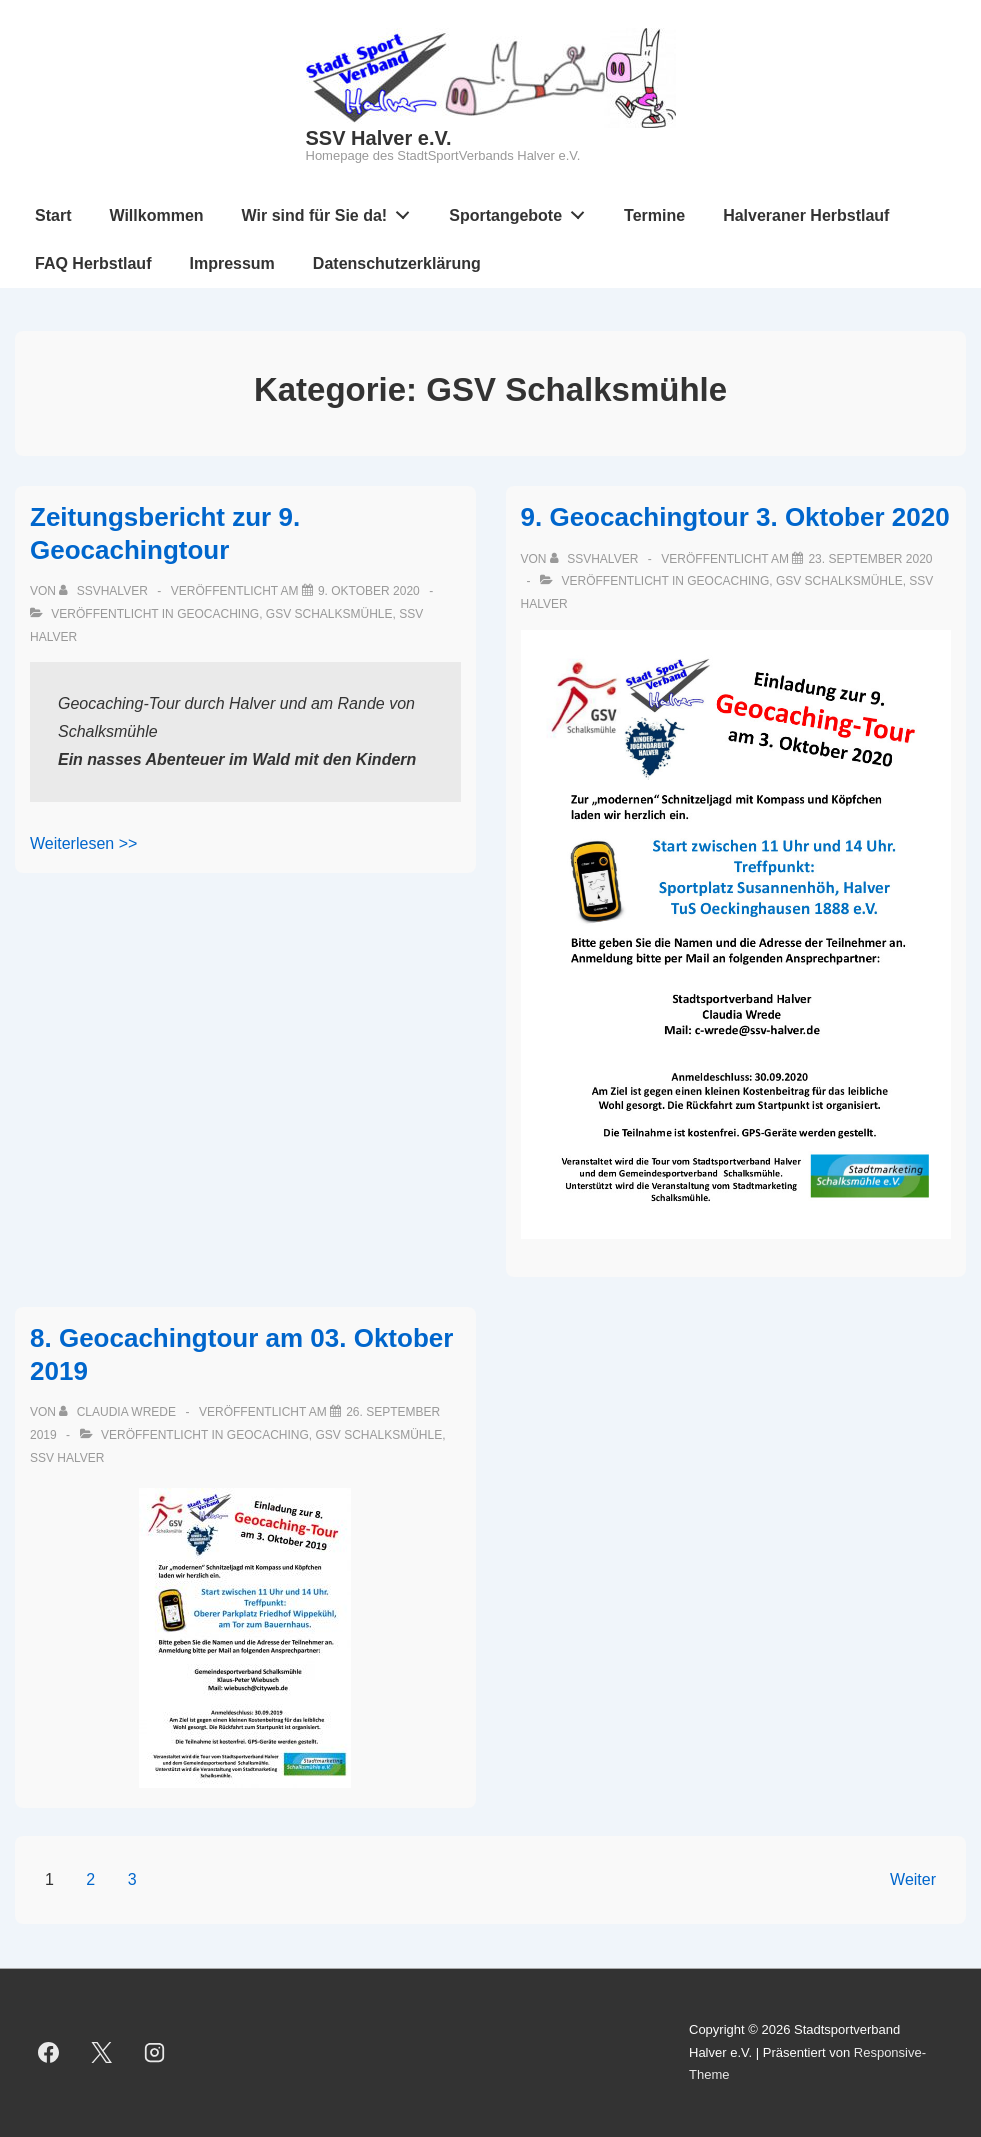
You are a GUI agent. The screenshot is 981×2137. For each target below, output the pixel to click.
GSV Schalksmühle (329, 614)
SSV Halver (67, 1458)
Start (53, 215)
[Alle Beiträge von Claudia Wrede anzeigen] (119, 1412)
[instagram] (155, 2053)
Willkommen (156, 215)
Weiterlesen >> (83, 843)
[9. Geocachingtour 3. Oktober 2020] (870, 559)
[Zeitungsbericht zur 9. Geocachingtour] (369, 591)
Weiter (913, 1879)
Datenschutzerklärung (397, 263)
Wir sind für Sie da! (331, 211)
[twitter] (102, 2053)
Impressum (231, 263)
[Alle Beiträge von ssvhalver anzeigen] (105, 591)
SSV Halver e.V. (379, 138)
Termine (654, 215)
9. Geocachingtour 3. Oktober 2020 (735, 517)
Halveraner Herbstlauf (806, 215)
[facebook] (49, 2053)
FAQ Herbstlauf (93, 263)
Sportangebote (522, 211)
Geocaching (218, 614)
